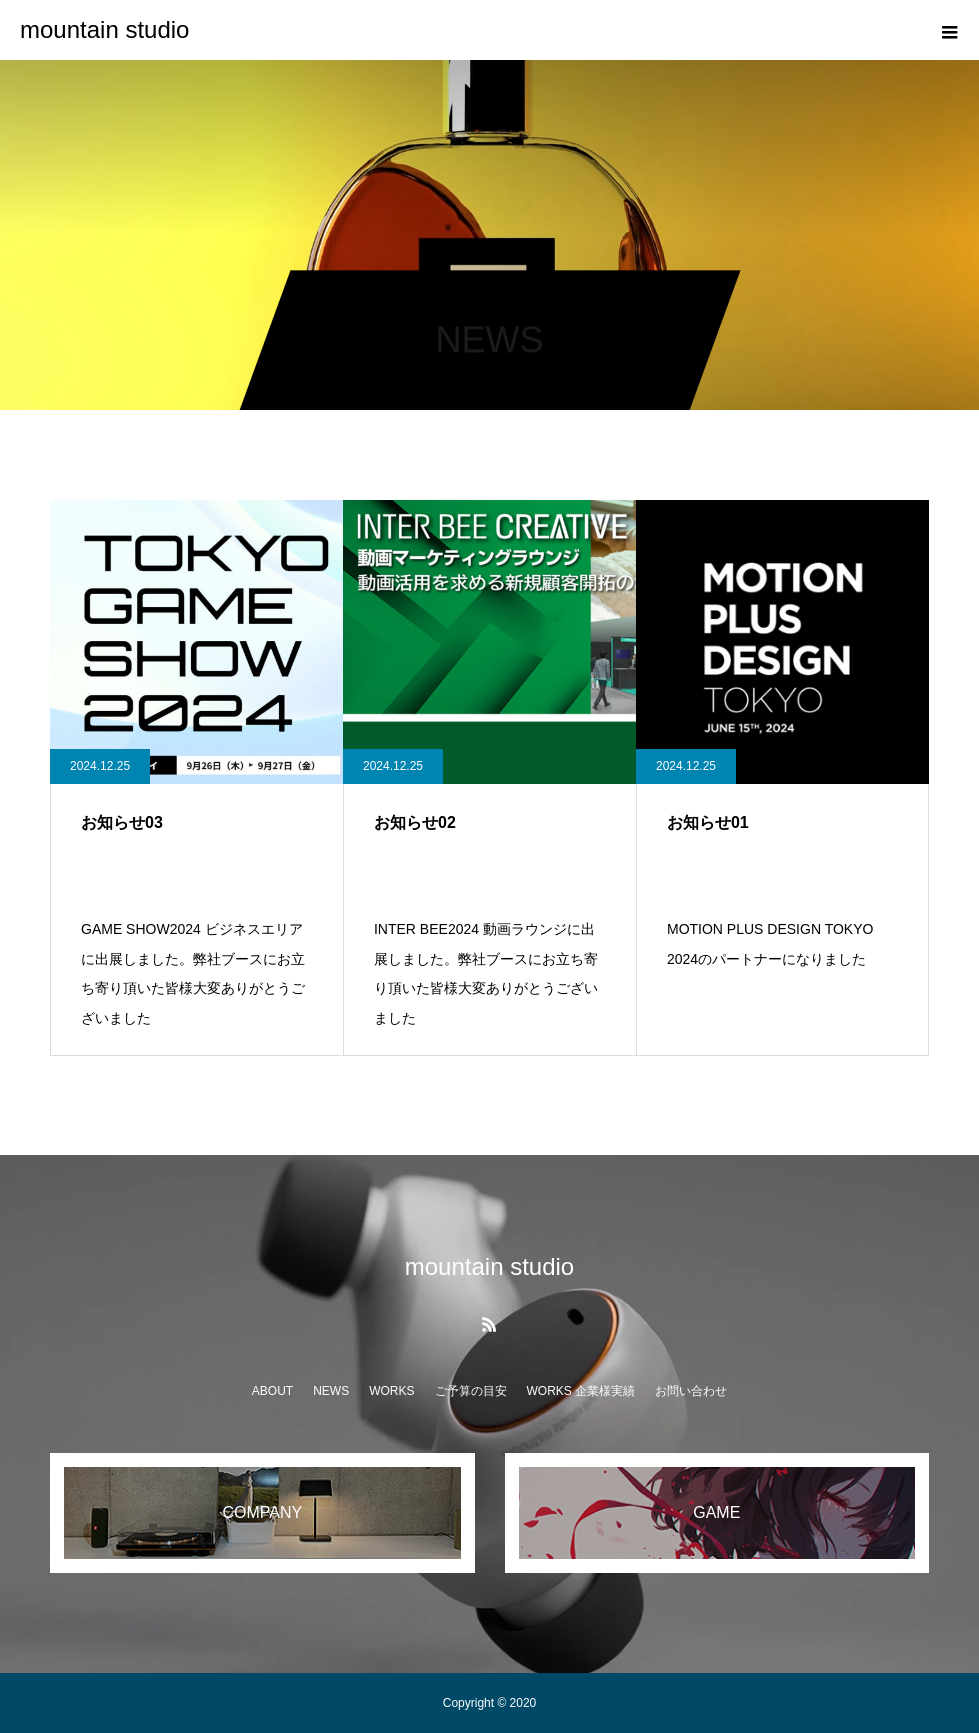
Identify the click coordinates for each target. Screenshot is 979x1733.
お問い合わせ (691, 1391)
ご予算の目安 (471, 1391)
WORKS (391, 1391)
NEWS (331, 1391)
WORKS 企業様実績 (581, 1391)
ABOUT (272, 1391)
